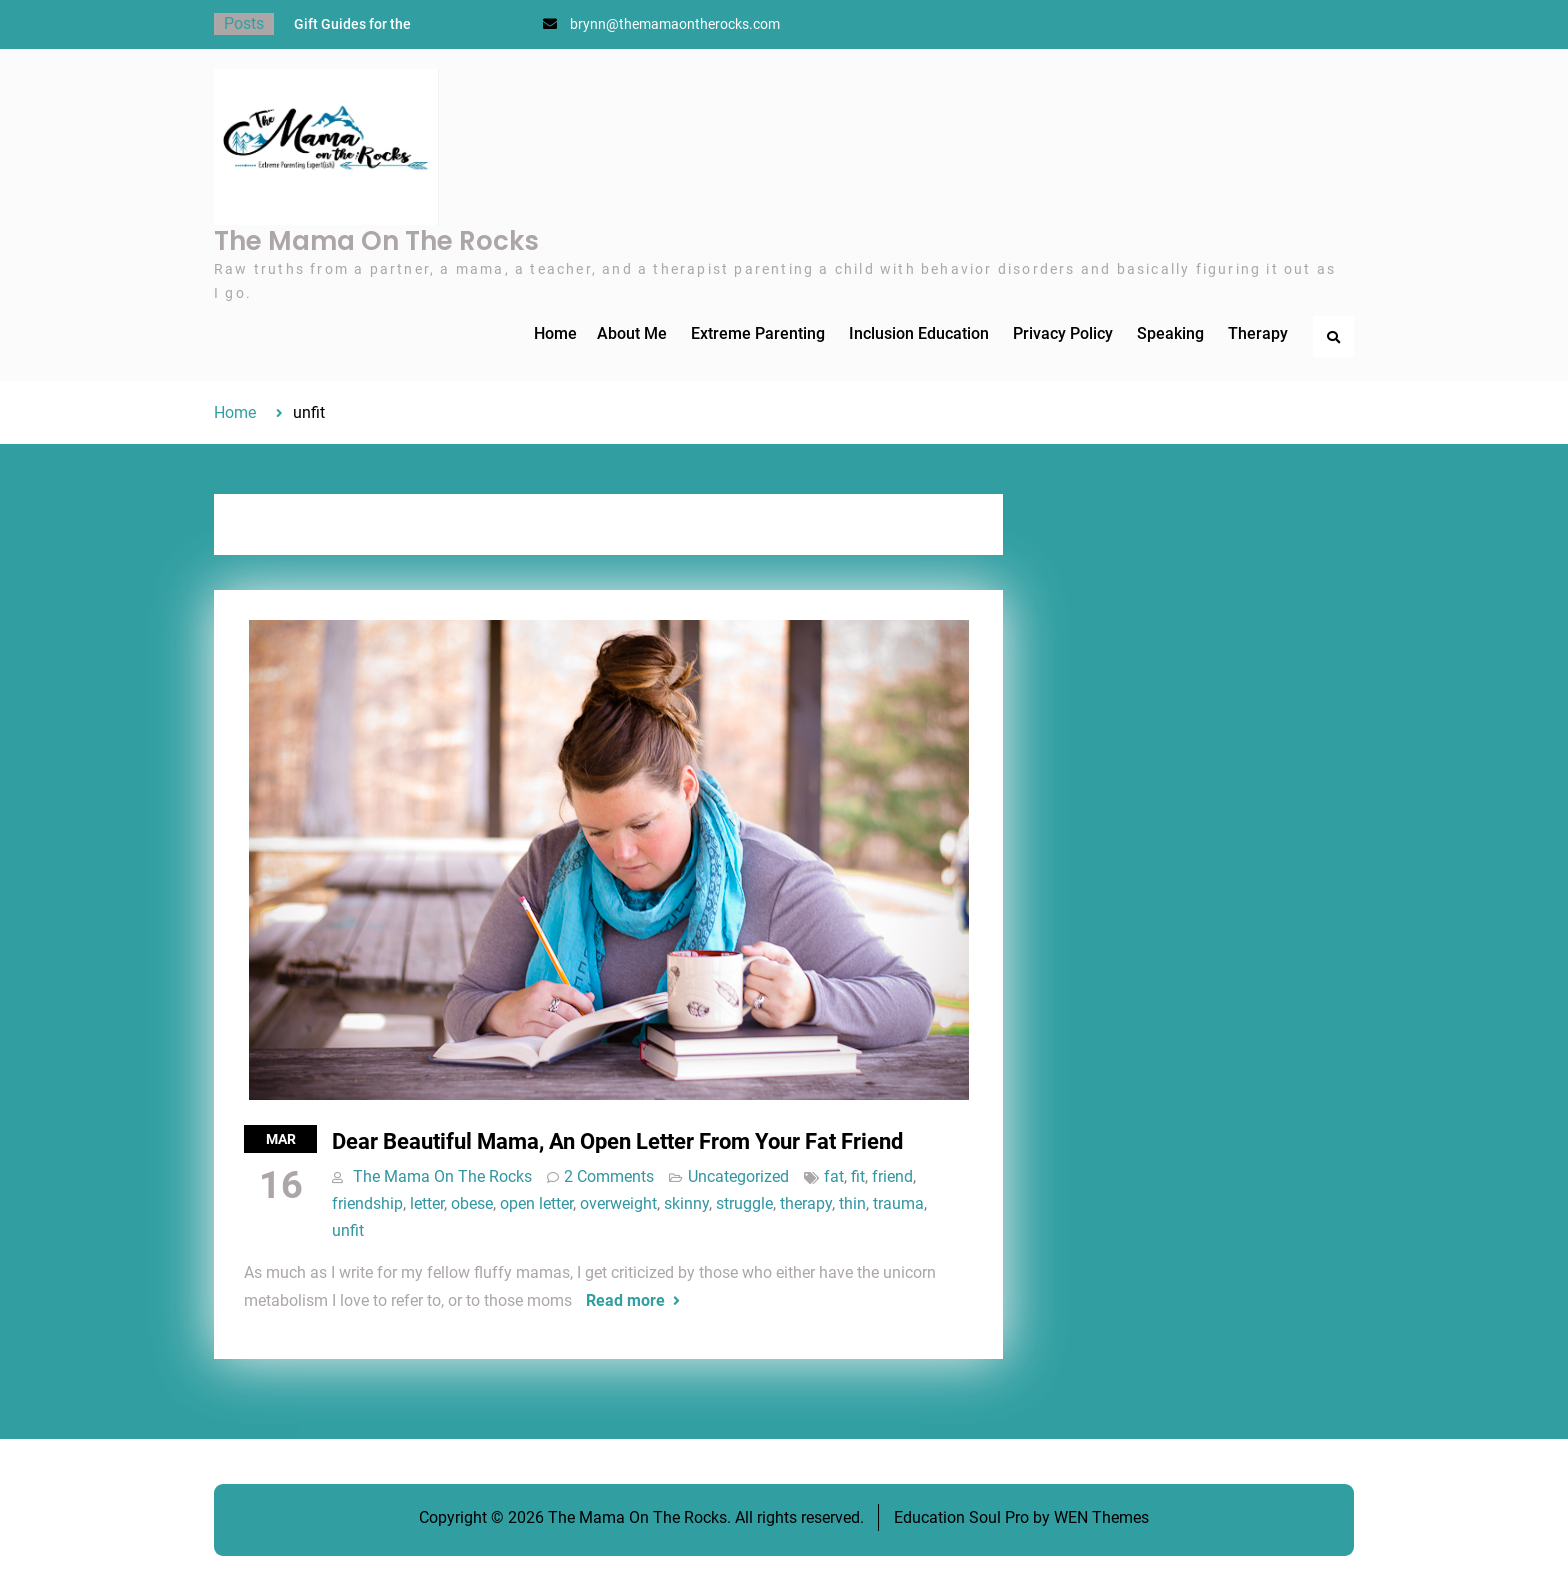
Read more (625, 1300)
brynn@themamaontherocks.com (675, 24)
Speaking (1170, 333)
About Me (632, 333)
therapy (806, 1203)
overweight (618, 1203)
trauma (898, 1203)
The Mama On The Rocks (376, 241)
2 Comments (609, 1176)
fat (834, 1176)
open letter (536, 1203)
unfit (348, 1230)
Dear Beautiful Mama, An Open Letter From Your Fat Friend (617, 1141)
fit (858, 1176)
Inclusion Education (919, 333)
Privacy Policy (1063, 333)
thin (852, 1203)
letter (427, 1203)
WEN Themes (1101, 1517)
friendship (367, 1203)
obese (472, 1203)
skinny (686, 1203)
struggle (744, 1203)
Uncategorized (738, 1176)
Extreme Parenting (758, 333)
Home (555, 333)
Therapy (1258, 333)
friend (892, 1176)
